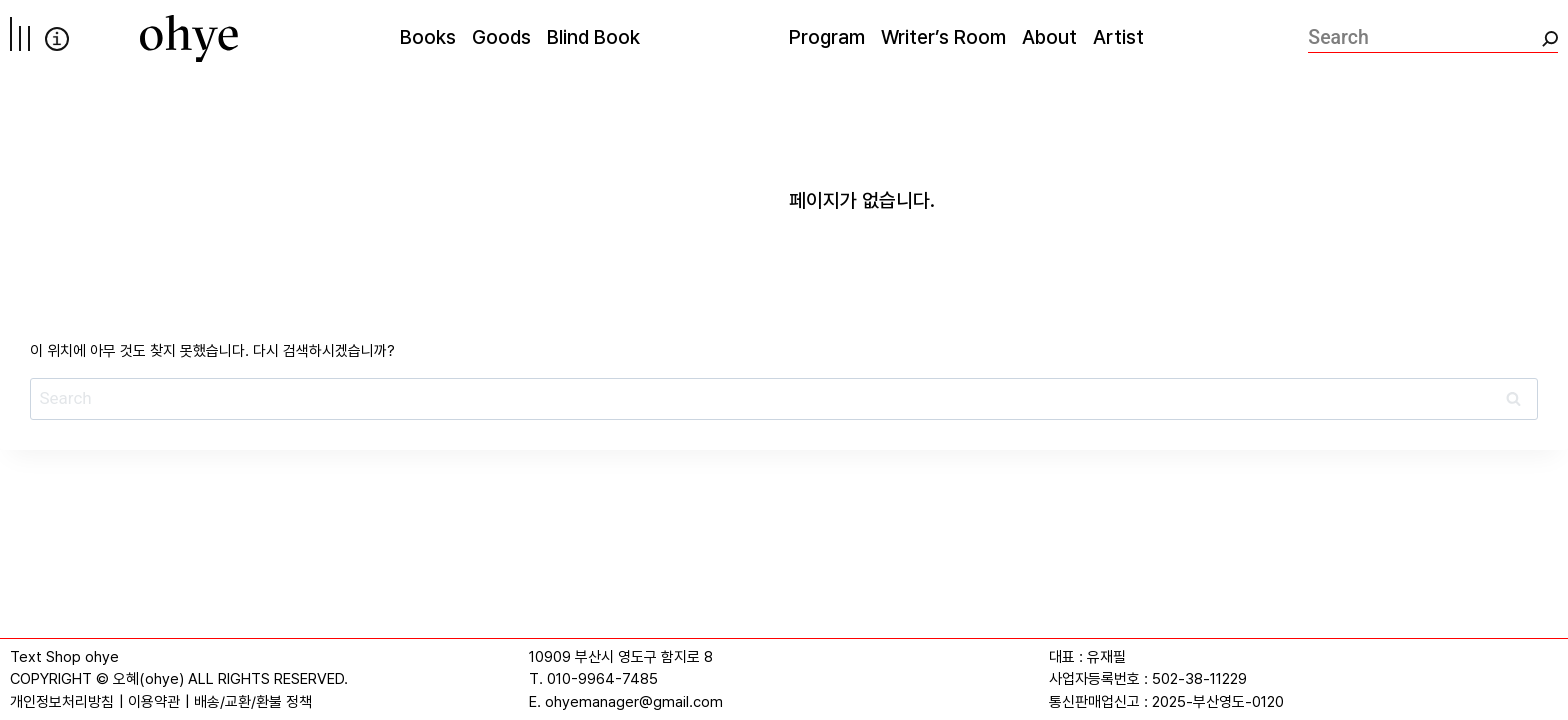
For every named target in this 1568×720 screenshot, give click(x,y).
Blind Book (593, 37)
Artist (1118, 37)
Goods (501, 37)
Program (827, 37)
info (57, 39)
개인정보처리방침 (62, 702)
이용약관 (154, 702)
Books (428, 37)
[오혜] (189, 38)
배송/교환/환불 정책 (253, 702)
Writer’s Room (943, 37)
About (1049, 37)
